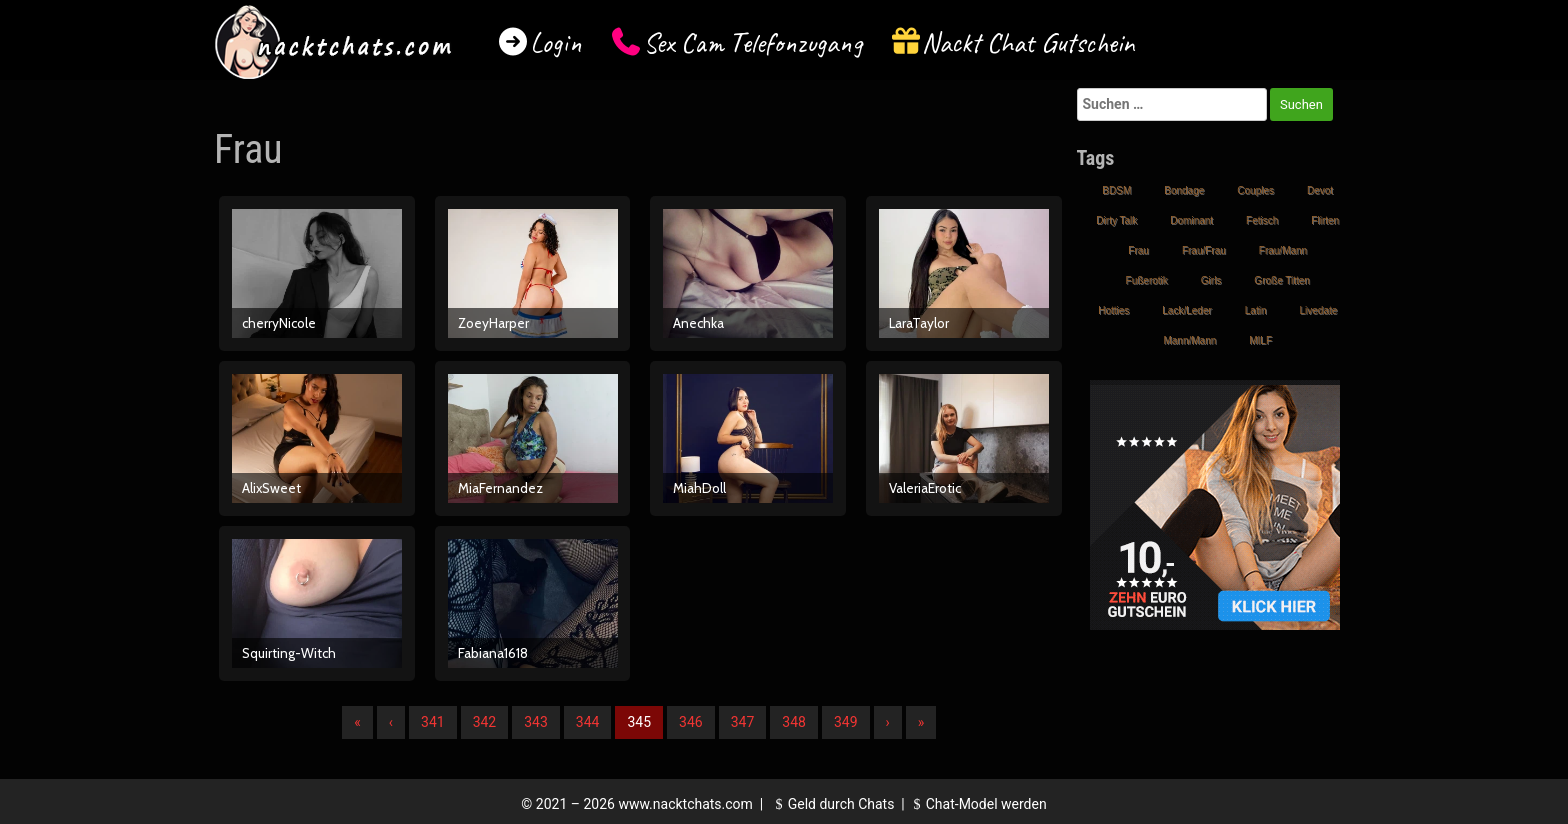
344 (588, 722)
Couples (1255, 190)
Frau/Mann (1283, 250)
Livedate (1318, 310)
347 (743, 722)
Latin (1256, 310)
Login (556, 42)
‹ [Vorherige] (391, 722)
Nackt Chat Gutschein (1028, 42)
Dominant (1191, 220)
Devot (1320, 190)
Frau (1138, 250)
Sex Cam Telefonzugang (752, 42)
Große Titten (1282, 280)
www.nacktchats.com (685, 804)
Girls (1211, 280)
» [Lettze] (921, 722)
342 (485, 722)
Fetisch (1262, 220)
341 (433, 722)
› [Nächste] (888, 722)
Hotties (1113, 310)
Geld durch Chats (832, 804)
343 (536, 722)
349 (846, 722)
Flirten (1325, 220)
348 (794, 722)
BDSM (1116, 190)
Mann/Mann (1189, 340)
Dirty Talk (1116, 220)
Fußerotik (1147, 280)
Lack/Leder (1186, 310)
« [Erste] (357, 722)
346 (691, 722)
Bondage (1184, 190)
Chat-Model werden (977, 804)
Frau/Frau (1204, 250)
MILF (1260, 340)
